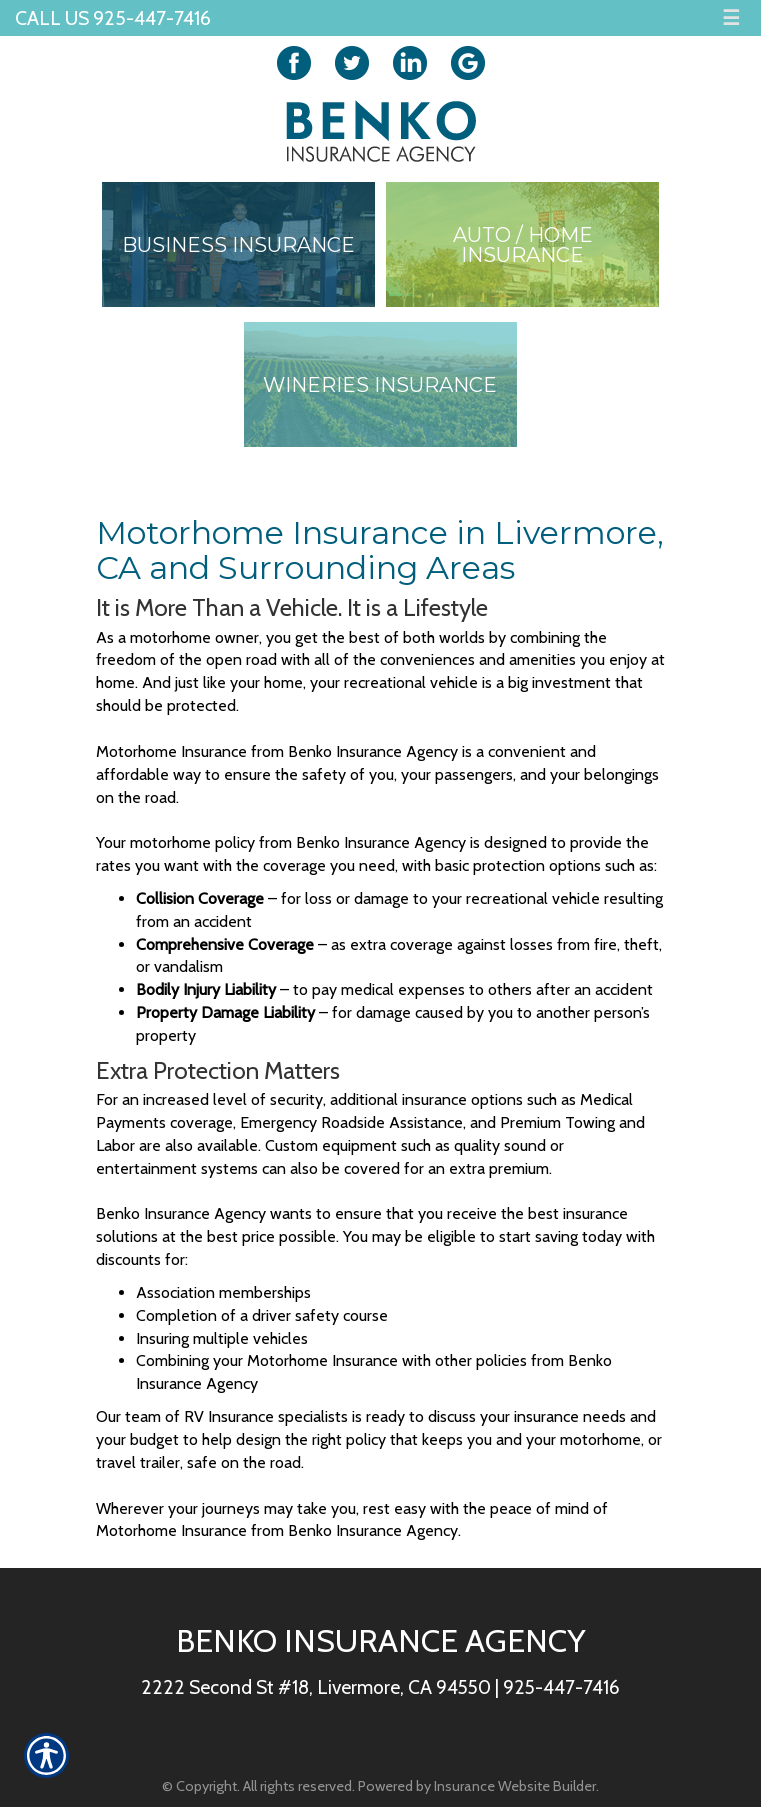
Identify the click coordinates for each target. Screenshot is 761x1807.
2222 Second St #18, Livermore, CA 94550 (316, 1687)
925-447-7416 (561, 1687)
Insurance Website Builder (515, 1786)
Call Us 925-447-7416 (113, 18)
